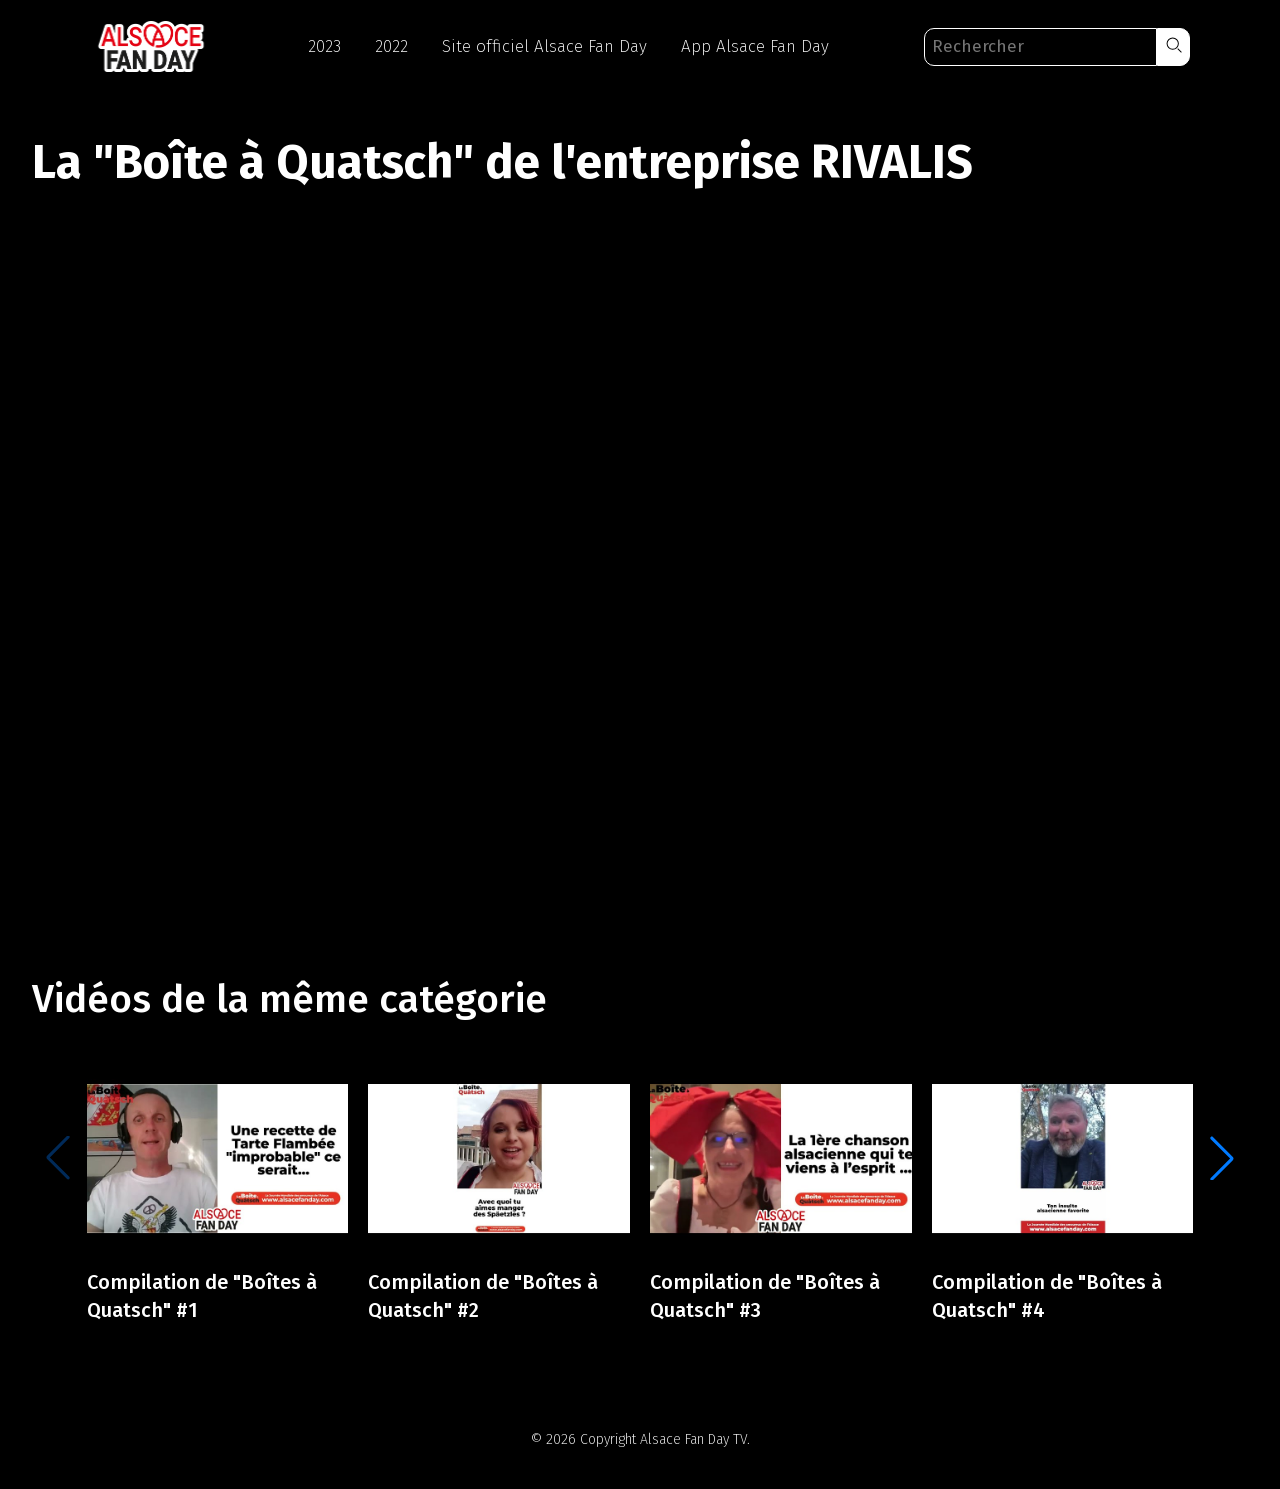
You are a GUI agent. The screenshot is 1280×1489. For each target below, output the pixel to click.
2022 (391, 46)
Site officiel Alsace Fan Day (544, 46)
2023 (324, 46)
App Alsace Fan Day (755, 46)
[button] (1173, 47)
